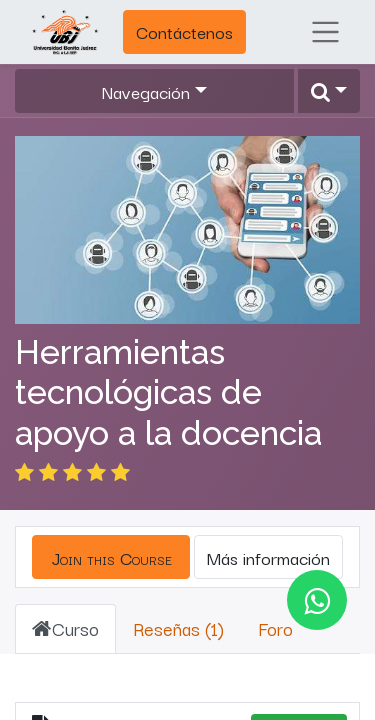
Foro (275, 604)
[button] (329, 91)
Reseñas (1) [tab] (178, 604)
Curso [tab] (65, 604)
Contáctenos (184, 31)
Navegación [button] (146, 91)
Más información (268, 532)
